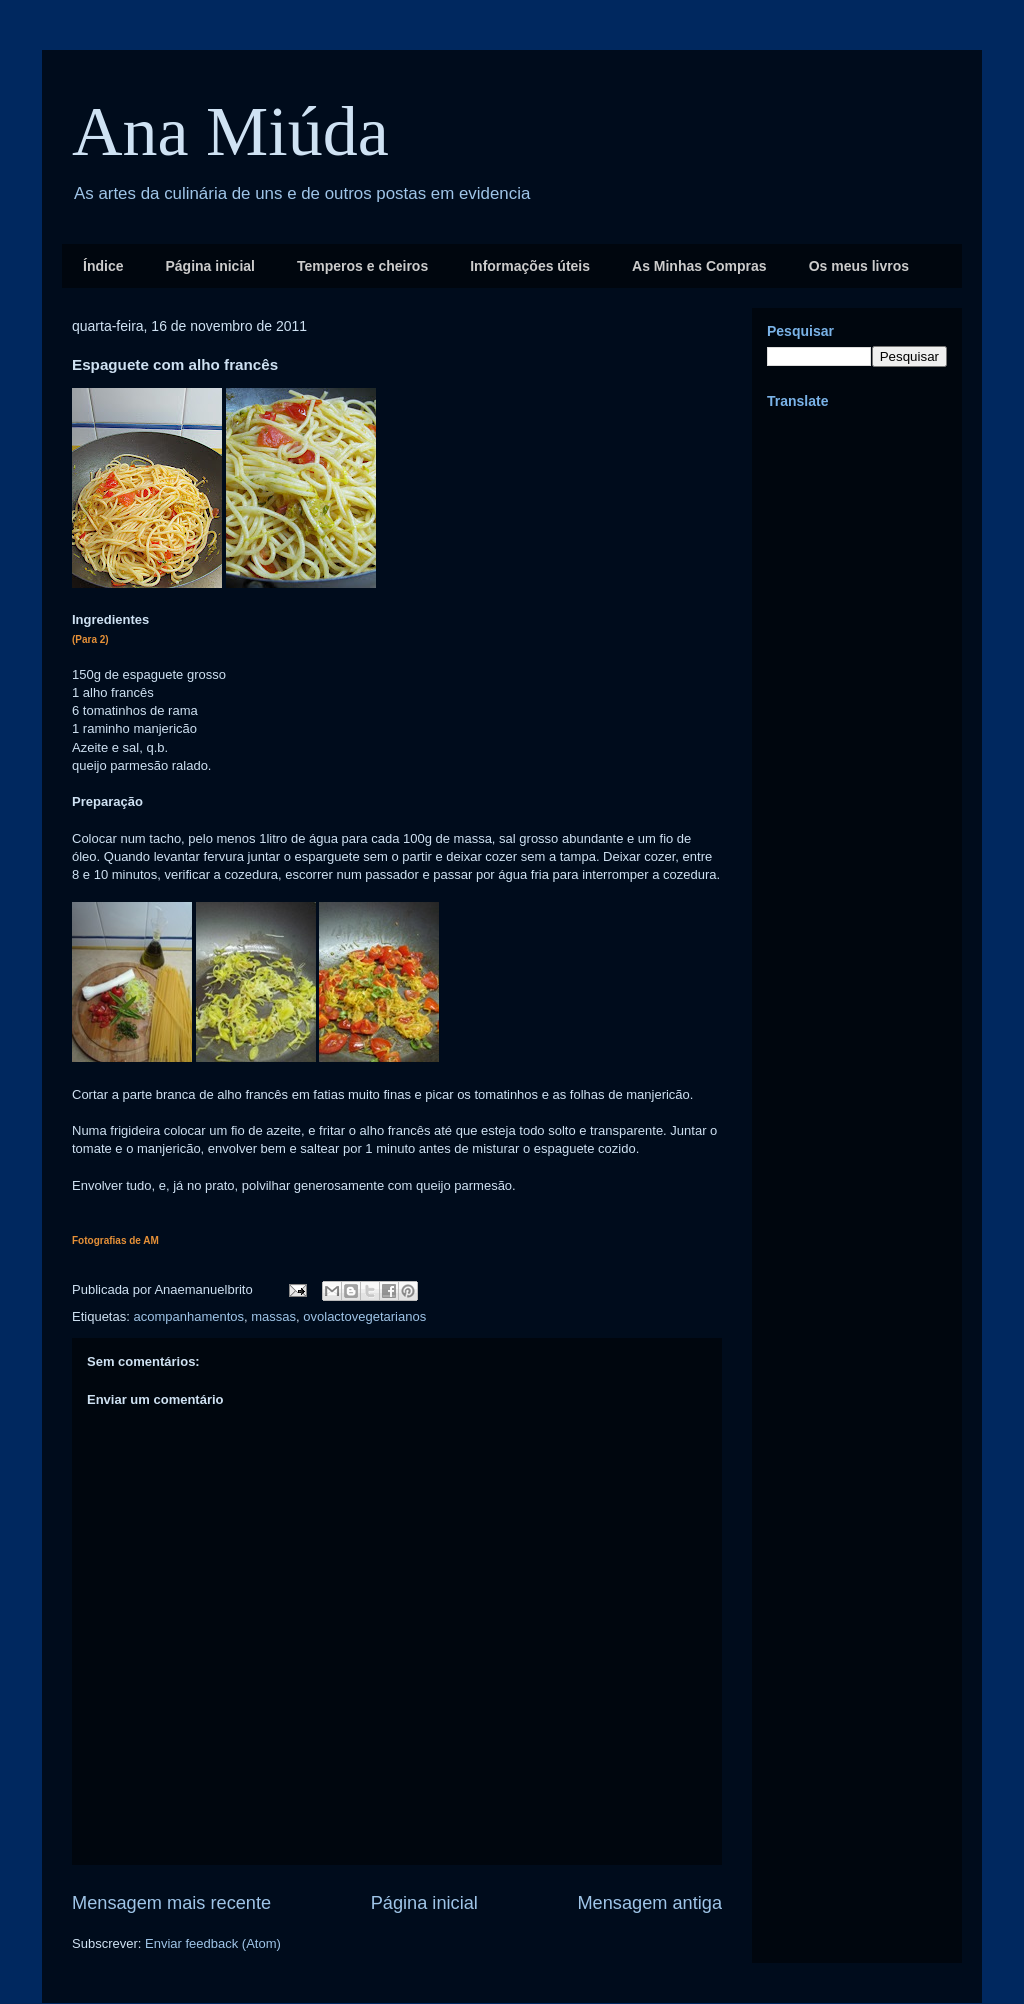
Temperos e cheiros (362, 266)
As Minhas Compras (699, 266)
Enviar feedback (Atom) (213, 1943)
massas (273, 1316)
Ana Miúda (230, 131)
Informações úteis (530, 266)
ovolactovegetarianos (364, 1316)
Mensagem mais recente (171, 1903)
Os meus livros (859, 266)
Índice (103, 266)
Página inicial (209, 266)
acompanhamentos (188, 1316)
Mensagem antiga (649, 1903)
